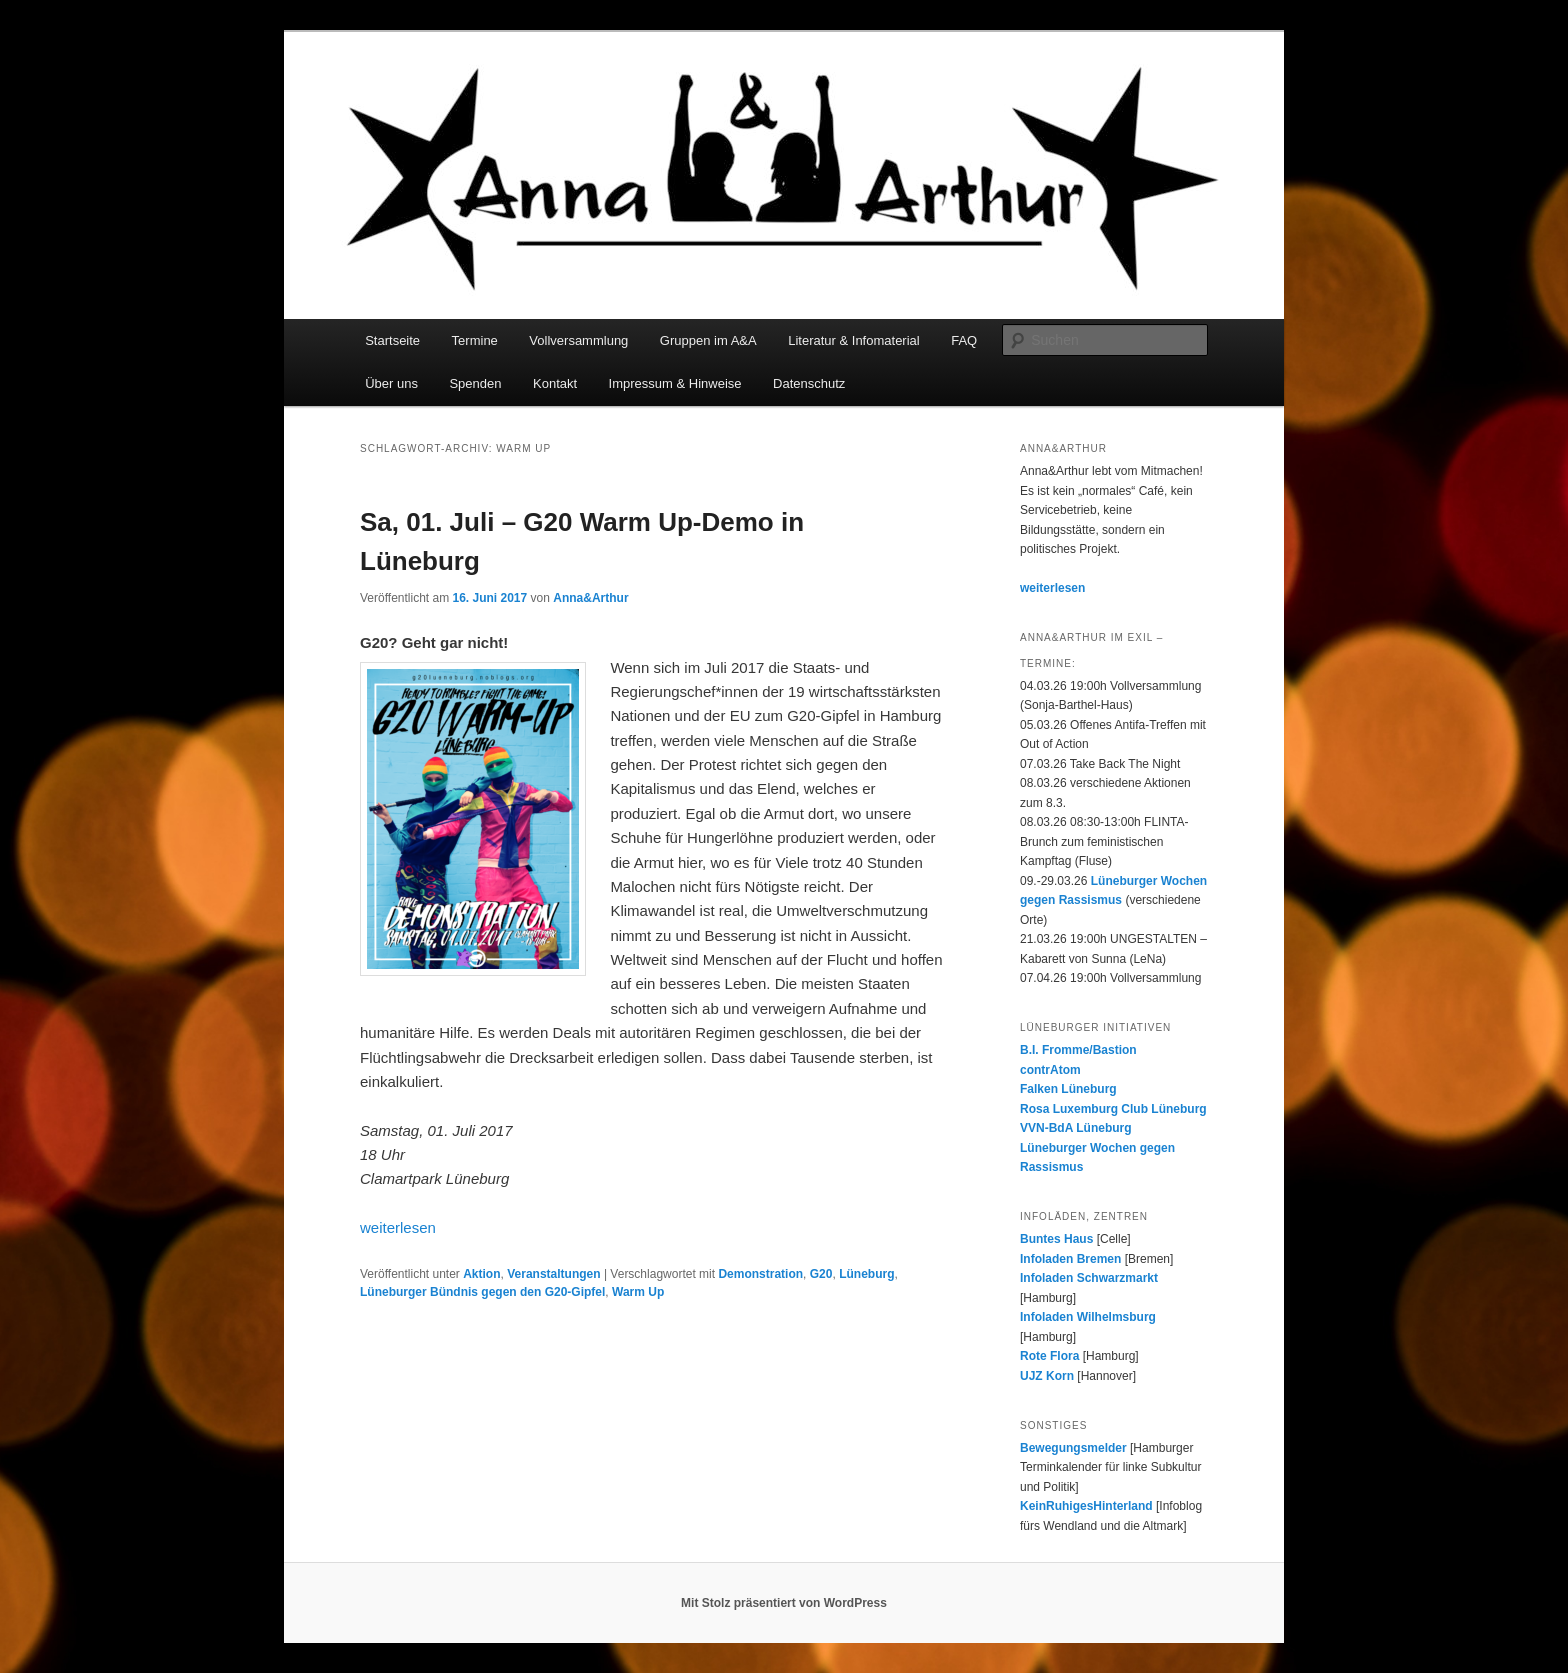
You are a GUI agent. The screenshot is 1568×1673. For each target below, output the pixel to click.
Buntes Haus (1056, 1239)
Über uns (391, 383)
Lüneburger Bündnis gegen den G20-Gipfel (482, 1292)
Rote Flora (1049, 1356)
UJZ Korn (1047, 1376)
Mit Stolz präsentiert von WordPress (784, 1603)
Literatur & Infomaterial (854, 340)
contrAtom (1050, 1070)
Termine (475, 340)
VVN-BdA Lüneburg (1076, 1128)
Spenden (475, 383)
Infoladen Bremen (1070, 1259)
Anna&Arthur (590, 598)
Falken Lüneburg (1068, 1089)
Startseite (392, 340)
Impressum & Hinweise (675, 383)
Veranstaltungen (553, 1274)
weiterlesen (398, 1227)
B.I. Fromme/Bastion (1078, 1050)
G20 (821, 1274)
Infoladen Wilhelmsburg (1088, 1317)
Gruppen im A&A (708, 340)
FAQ (964, 340)
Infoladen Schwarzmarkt (1089, 1278)
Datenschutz (809, 383)
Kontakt (555, 383)
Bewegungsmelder (1073, 1448)
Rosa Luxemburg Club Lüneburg (1113, 1109)
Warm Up (638, 1292)
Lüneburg (866, 1274)
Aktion (481, 1274)
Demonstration (760, 1274)
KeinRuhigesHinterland (1086, 1506)
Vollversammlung (578, 340)
